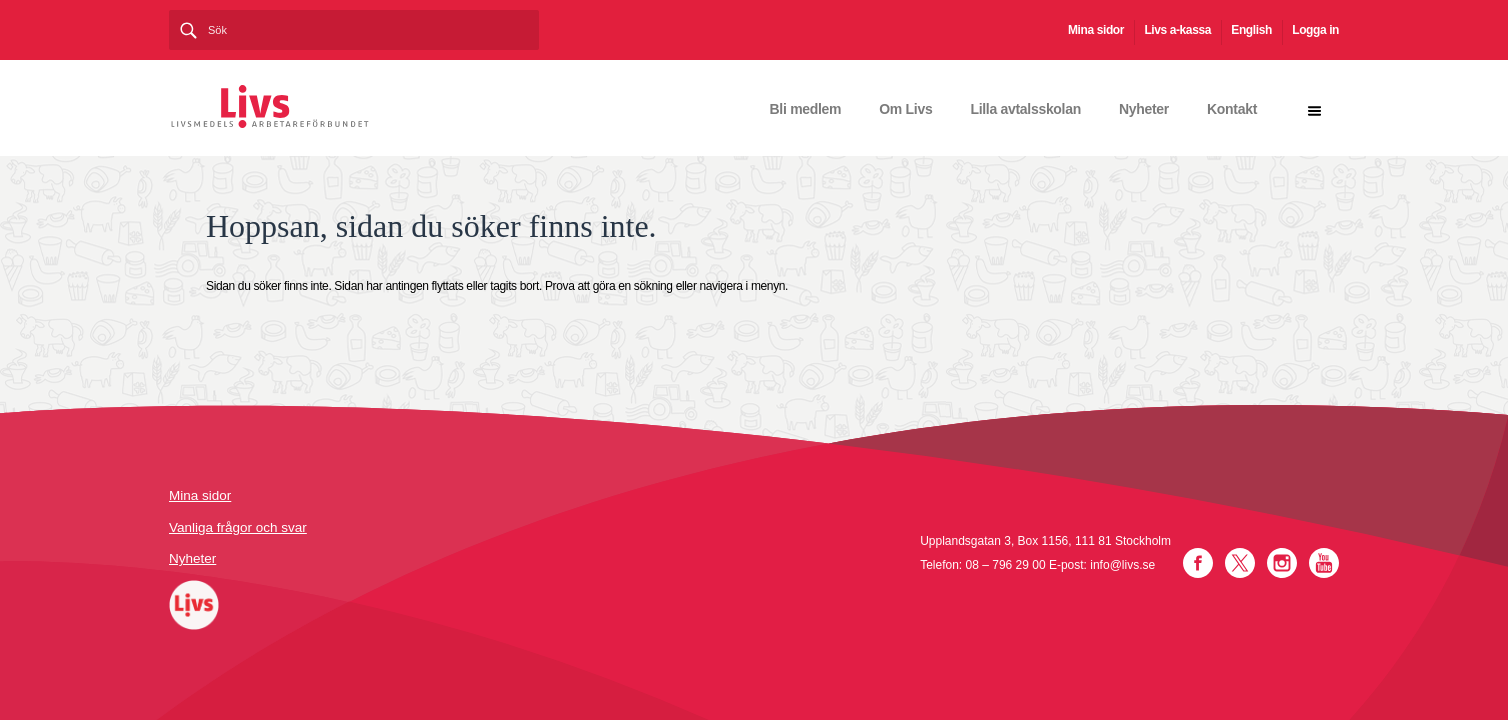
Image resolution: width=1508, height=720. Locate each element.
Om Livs (905, 109)
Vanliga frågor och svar (238, 527)
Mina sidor (1096, 30)
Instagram (1282, 563)
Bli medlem (806, 109)
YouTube (1324, 563)
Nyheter (1144, 109)
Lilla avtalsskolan (1025, 109)
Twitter (1240, 563)
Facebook (1198, 563)
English (1251, 30)
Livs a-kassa (1177, 30)
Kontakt (1232, 109)
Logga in (1315, 30)
